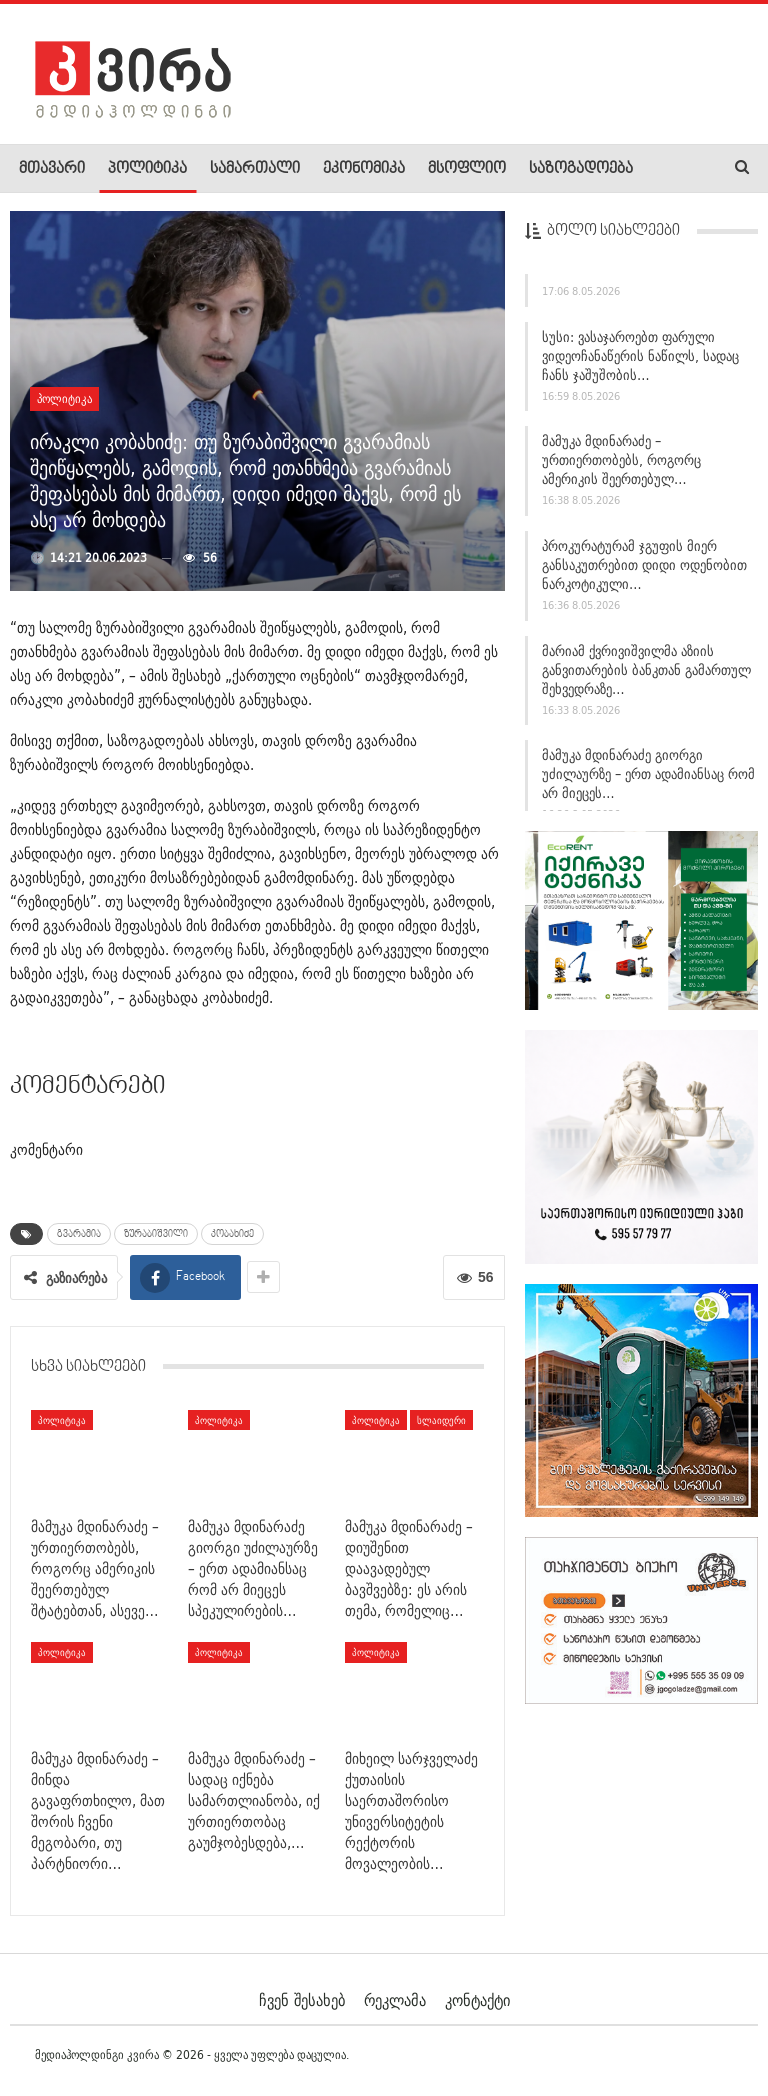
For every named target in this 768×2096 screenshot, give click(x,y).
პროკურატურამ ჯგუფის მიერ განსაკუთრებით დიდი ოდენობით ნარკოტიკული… (644, 565)
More (671, 169)
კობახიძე (232, 1234)
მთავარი (52, 169)
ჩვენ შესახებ (302, 2000)
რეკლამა (395, 2000)
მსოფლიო (467, 169)
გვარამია (79, 1234)
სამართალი (255, 169)
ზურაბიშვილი (156, 1234)
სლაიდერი (441, 1420)
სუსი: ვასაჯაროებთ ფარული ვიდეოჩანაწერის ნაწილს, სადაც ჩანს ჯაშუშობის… (640, 356)
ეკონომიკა (364, 169)
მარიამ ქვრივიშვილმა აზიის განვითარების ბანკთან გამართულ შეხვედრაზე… (646, 670)
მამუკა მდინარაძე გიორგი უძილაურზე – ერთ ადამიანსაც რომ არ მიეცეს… (648, 774)
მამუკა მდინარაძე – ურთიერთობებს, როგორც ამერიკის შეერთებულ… (621, 460)
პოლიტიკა (147, 169)
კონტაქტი (477, 2000)
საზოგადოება (581, 169)
